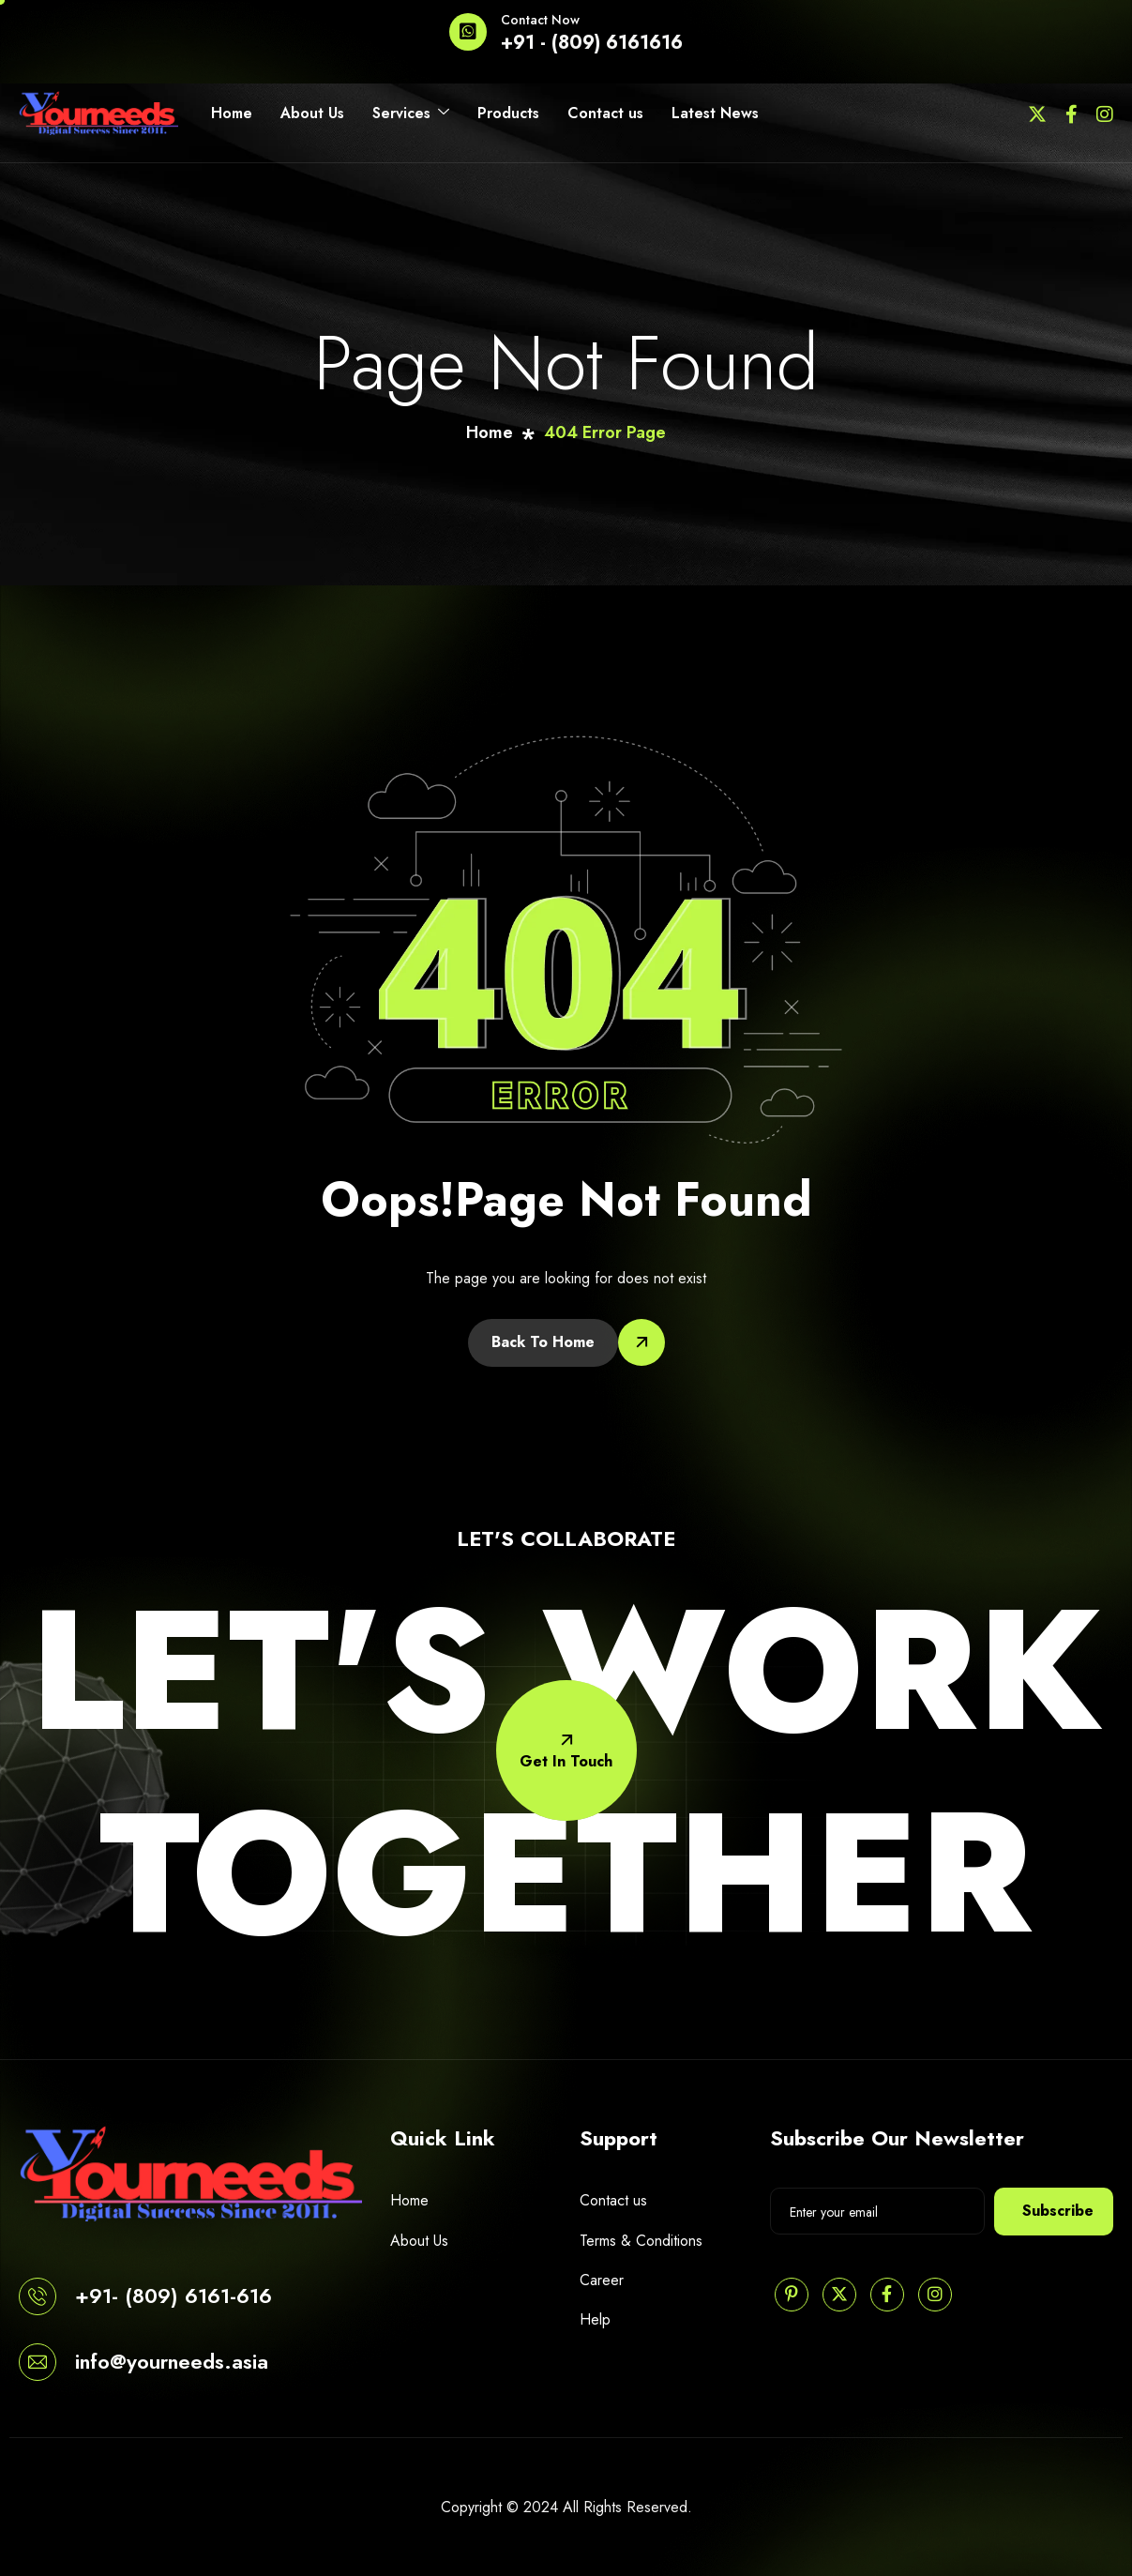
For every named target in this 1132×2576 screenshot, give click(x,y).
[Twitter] (1037, 113)
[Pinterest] (791, 2294)
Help (595, 2319)
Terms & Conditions (641, 2240)
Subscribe (1058, 2210)
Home (231, 113)
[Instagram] (1104, 113)
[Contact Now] (468, 32)
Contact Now (540, 19)
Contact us (605, 113)
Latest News (715, 113)
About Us (312, 113)
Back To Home (543, 1342)
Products (508, 113)
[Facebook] (1071, 113)
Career (602, 2280)
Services (410, 113)
